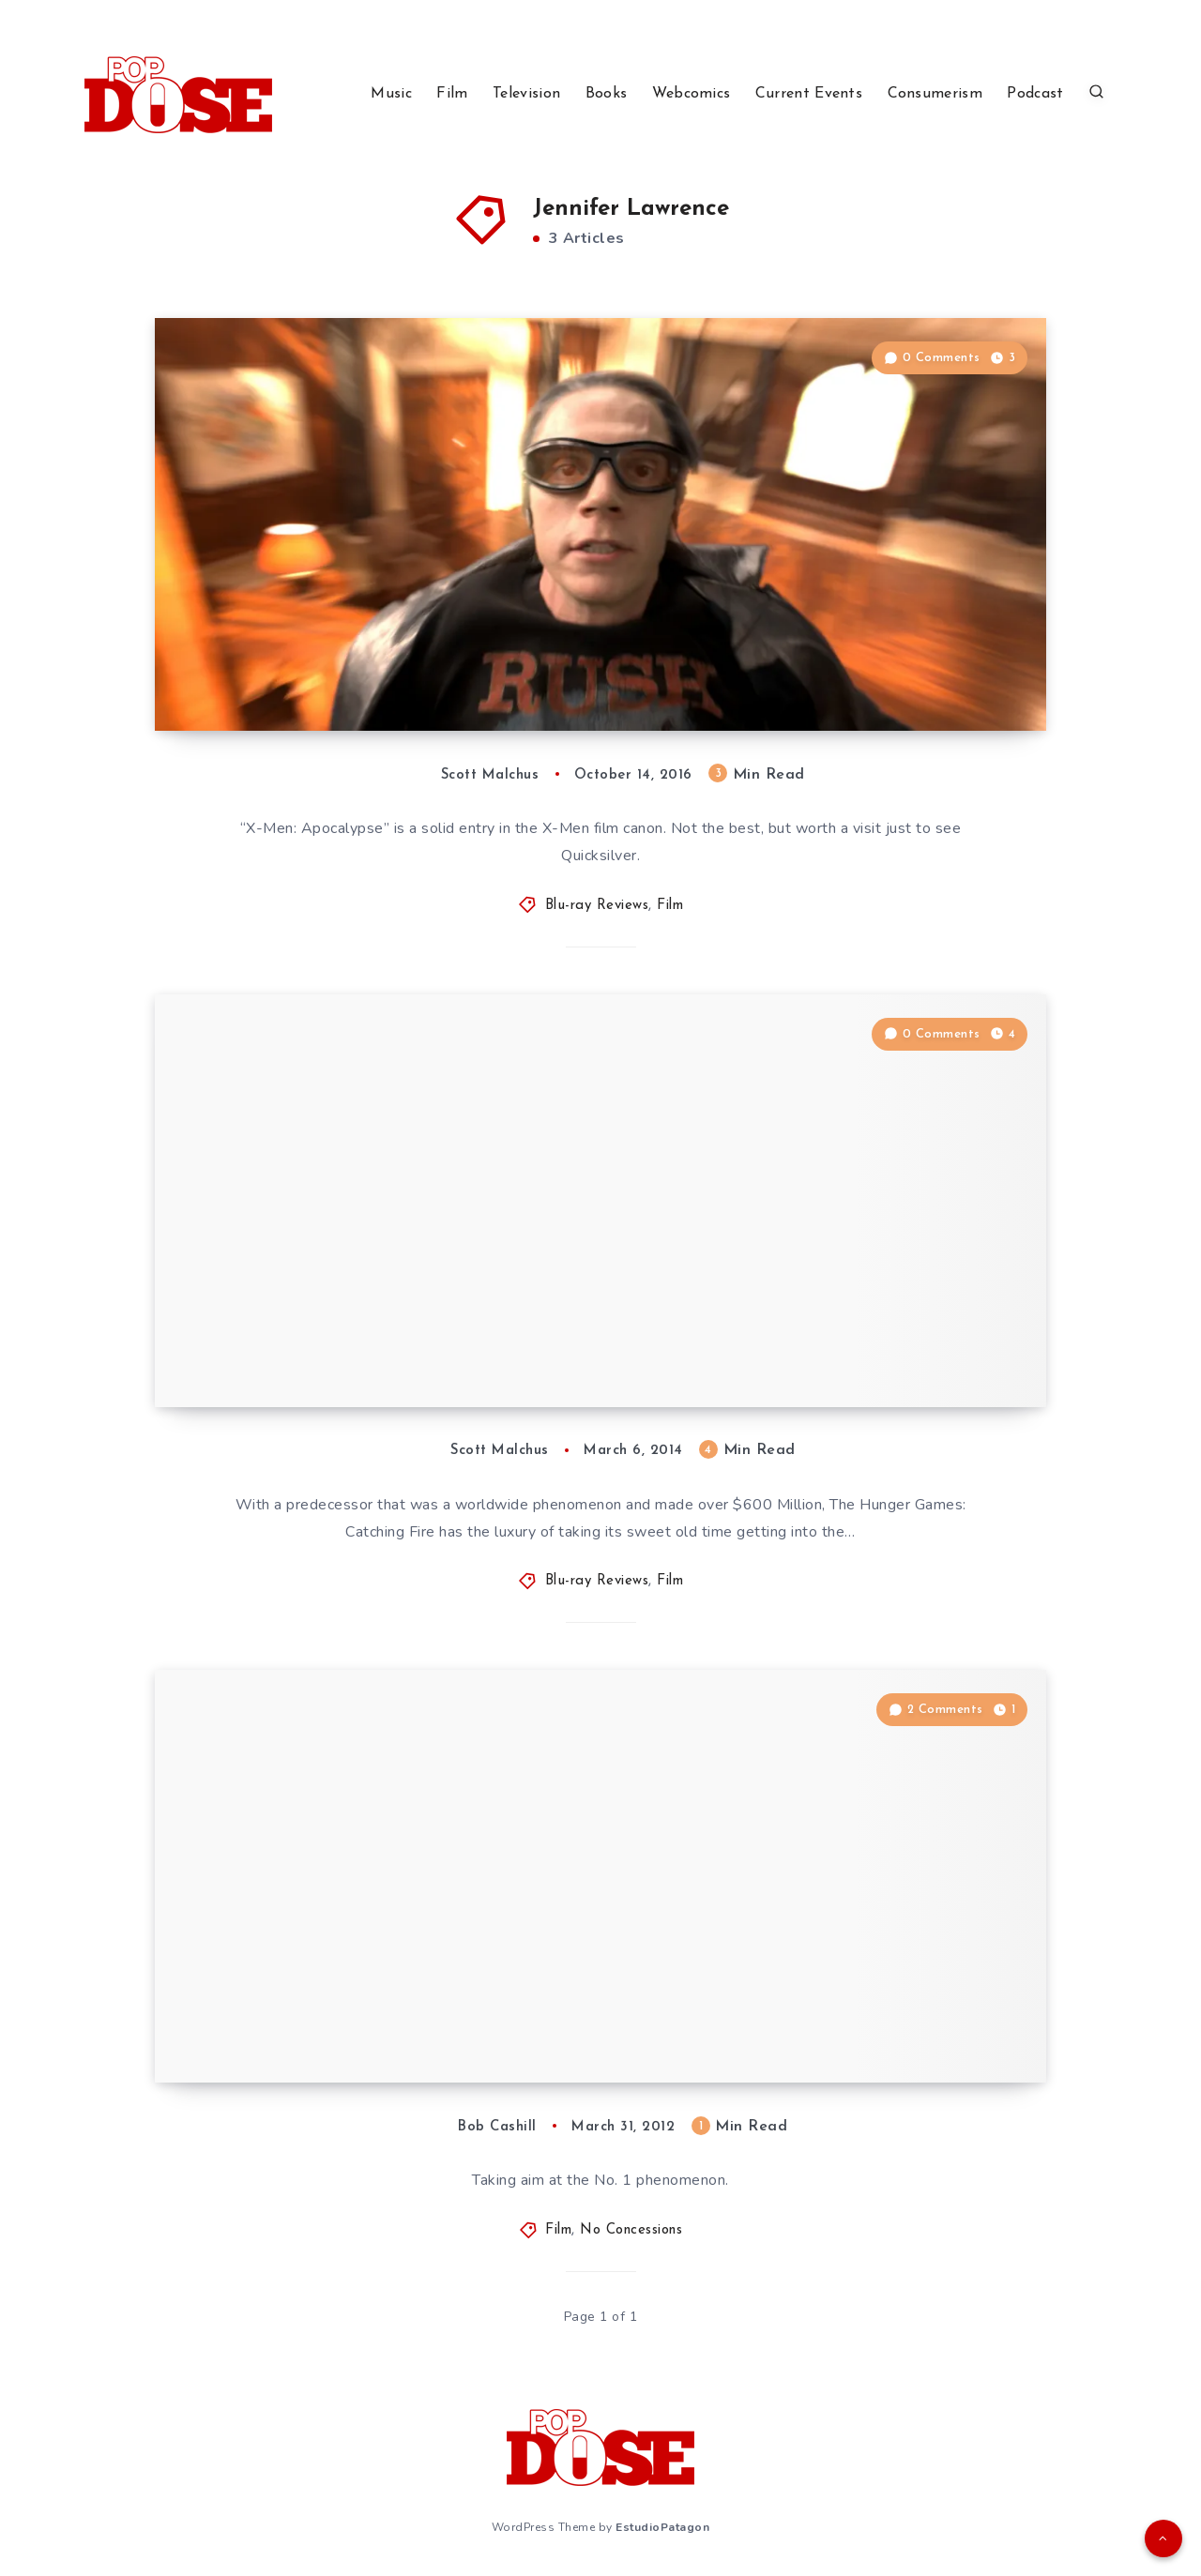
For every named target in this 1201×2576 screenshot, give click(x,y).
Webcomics (691, 93)
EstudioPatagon (662, 2527)
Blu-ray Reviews (597, 906)
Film (451, 93)
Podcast (1035, 93)
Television (526, 93)
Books (606, 93)
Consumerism (935, 93)
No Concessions (631, 2230)
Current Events (808, 93)
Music (391, 93)
